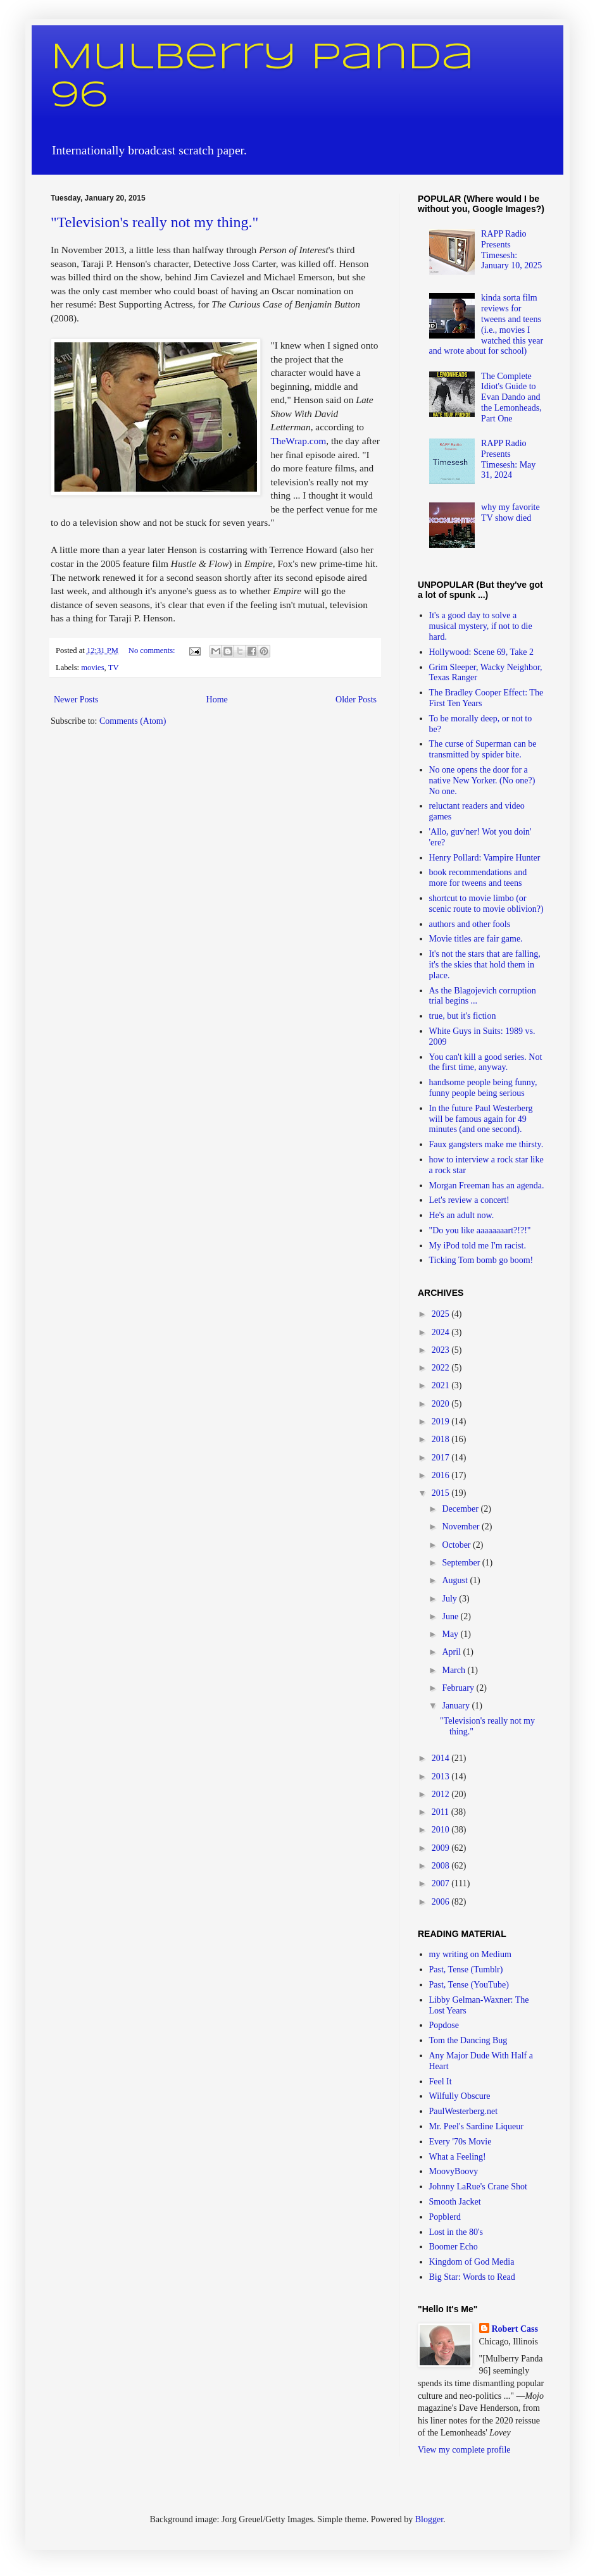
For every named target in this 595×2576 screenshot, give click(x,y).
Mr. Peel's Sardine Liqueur (476, 2126)
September (462, 1562)
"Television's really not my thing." (154, 222)
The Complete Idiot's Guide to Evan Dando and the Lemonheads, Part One (511, 397)
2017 (442, 1457)
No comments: (152, 650)
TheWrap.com (298, 440)
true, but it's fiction (462, 1016)
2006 (442, 1902)
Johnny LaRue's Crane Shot (478, 2186)
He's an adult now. (461, 1215)
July (450, 1598)
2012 (442, 1794)
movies (92, 667)
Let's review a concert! (469, 1200)
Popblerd (445, 2217)
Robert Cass (515, 2329)
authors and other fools (470, 924)
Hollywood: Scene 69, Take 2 (481, 652)
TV (113, 667)
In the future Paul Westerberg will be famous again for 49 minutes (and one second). (481, 1119)
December (461, 1509)
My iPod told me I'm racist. (477, 1245)
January (457, 1705)
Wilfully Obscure (460, 2096)
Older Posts (356, 699)
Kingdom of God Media (472, 2262)
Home (217, 699)
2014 (442, 1758)
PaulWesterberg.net (463, 2111)
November (462, 1526)
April (452, 1652)
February (459, 1688)
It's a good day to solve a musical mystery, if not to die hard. (480, 626)
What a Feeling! (457, 2157)
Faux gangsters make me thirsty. (486, 1144)
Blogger (429, 2519)
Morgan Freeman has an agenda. (486, 1185)
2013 (442, 1776)
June (451, 1616)
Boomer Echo (453, 2246)
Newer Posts (76, 699)
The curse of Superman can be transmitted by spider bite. (483, 749)
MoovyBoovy (454, 2171)
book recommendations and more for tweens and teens (478, 878)
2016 (442, 1475)
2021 (442, 1385)
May (451, 1634)
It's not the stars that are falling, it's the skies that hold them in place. (485, 964)
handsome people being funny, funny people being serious (483, 1088)
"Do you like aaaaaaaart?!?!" (480, 1230)
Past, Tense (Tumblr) (466, 1969)
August (456, 1580)
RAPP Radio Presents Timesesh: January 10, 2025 (511, 249)
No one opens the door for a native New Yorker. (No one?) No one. (482, 780)
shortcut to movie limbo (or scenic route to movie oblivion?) (486, 903)
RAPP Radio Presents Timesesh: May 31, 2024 (508, 459)
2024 (442, 1332)
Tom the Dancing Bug (468, 2040)
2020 (442, 1404)
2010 (442, 1829)
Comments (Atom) (132, 721)
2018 (442, 1439)
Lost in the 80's (456, 2232)
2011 (441, 1812)
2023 (442, 1350)
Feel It (440, 2081)
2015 (442, 1493)
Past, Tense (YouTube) (469, 1984)
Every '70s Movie (460, 2141)
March (454, 1670)
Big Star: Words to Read (472, 2277)
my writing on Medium (470, 1954)
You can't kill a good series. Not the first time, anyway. (485, 1062)
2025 (442, 1314)
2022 (442, 1367)
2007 (442, 1883)
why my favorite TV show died (510, 512)
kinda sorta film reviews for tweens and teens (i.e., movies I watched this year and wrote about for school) (486, 324)
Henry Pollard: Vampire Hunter (485, 857)
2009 (442, 1848)
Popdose (444, 2025)
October (457, 1545)
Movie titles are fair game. (476, 938)
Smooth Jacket (455, 2201)
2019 (442, 1421)
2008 (442, 1865)
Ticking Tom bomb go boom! (481, 1260)
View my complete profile (464, 2450)
